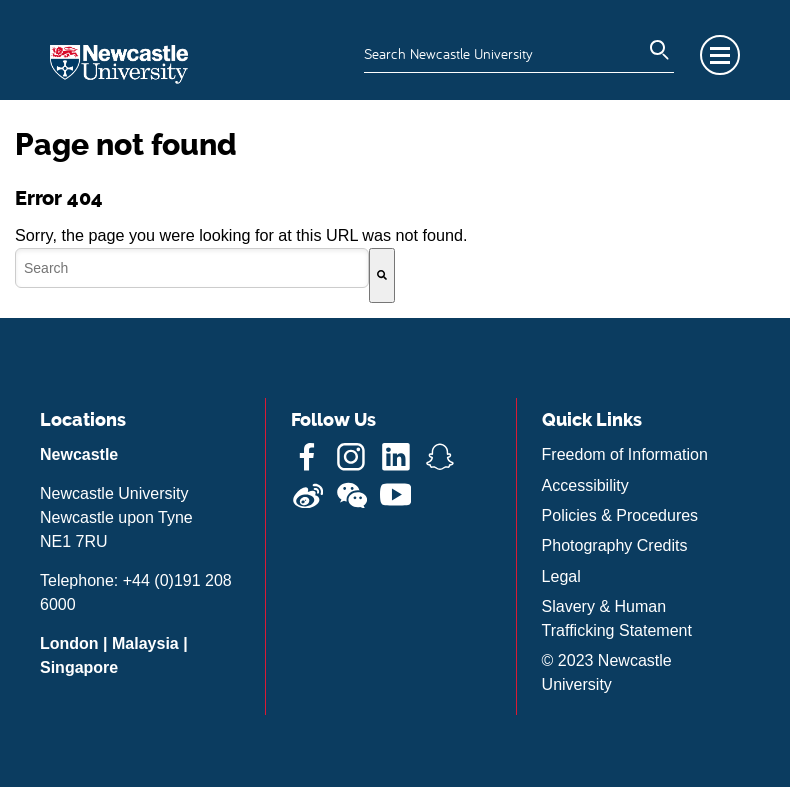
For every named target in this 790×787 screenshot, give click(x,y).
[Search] (382, 275)
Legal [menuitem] (561, 576)
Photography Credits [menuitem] (615, 545)
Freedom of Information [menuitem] (625, 454)
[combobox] (192, 268)
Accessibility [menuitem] (585, 485)
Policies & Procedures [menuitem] (620, 515)
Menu (720, 55)
